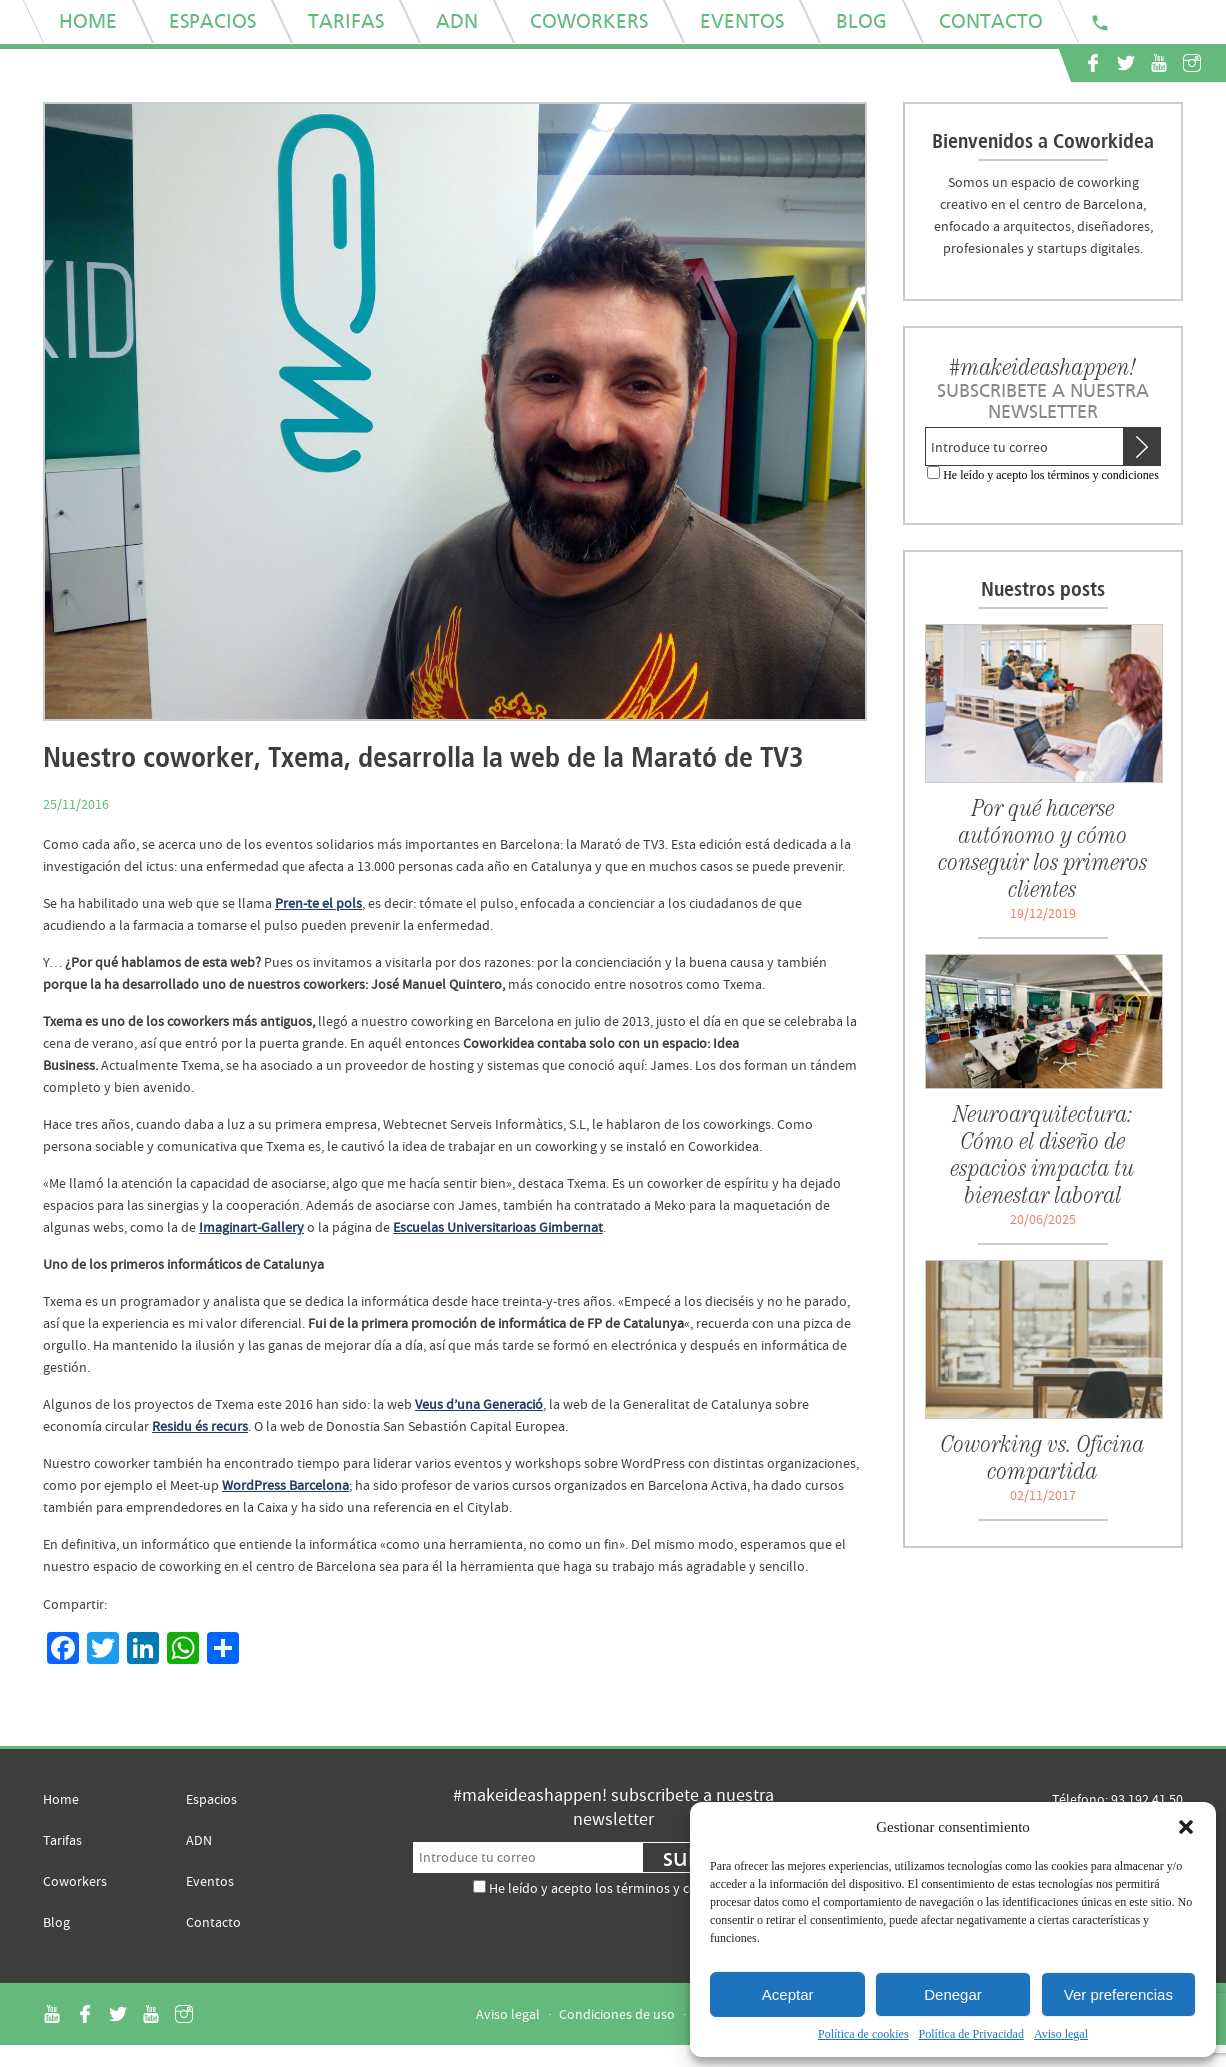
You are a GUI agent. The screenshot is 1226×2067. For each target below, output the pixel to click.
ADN (199, 1840)
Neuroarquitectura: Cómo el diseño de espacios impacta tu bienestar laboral (1043, 1154)
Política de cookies (863, 2034)
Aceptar (788, 1994)
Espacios (211, 1799)
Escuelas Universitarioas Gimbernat (498, 1227)
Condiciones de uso (617, 2014)
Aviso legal (1061, 2034)
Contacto (213, 1922)
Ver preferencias (1118, 1994)
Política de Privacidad (971, 2034)
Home (61, 1799)
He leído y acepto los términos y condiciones (1051, 475)
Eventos (210, 1881)
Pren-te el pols (318, 903)
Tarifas (62, 1840)
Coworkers (75, 1881)
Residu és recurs (200, 1426)
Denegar (953, 1994)
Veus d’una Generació (479, 1404)
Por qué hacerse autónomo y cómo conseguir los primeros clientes (1043, 848)
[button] (1186, 1827)
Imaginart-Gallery (251, 1227)
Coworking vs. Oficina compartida (1043, 1457)
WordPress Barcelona (285, 1485)
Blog (56, 1922)
